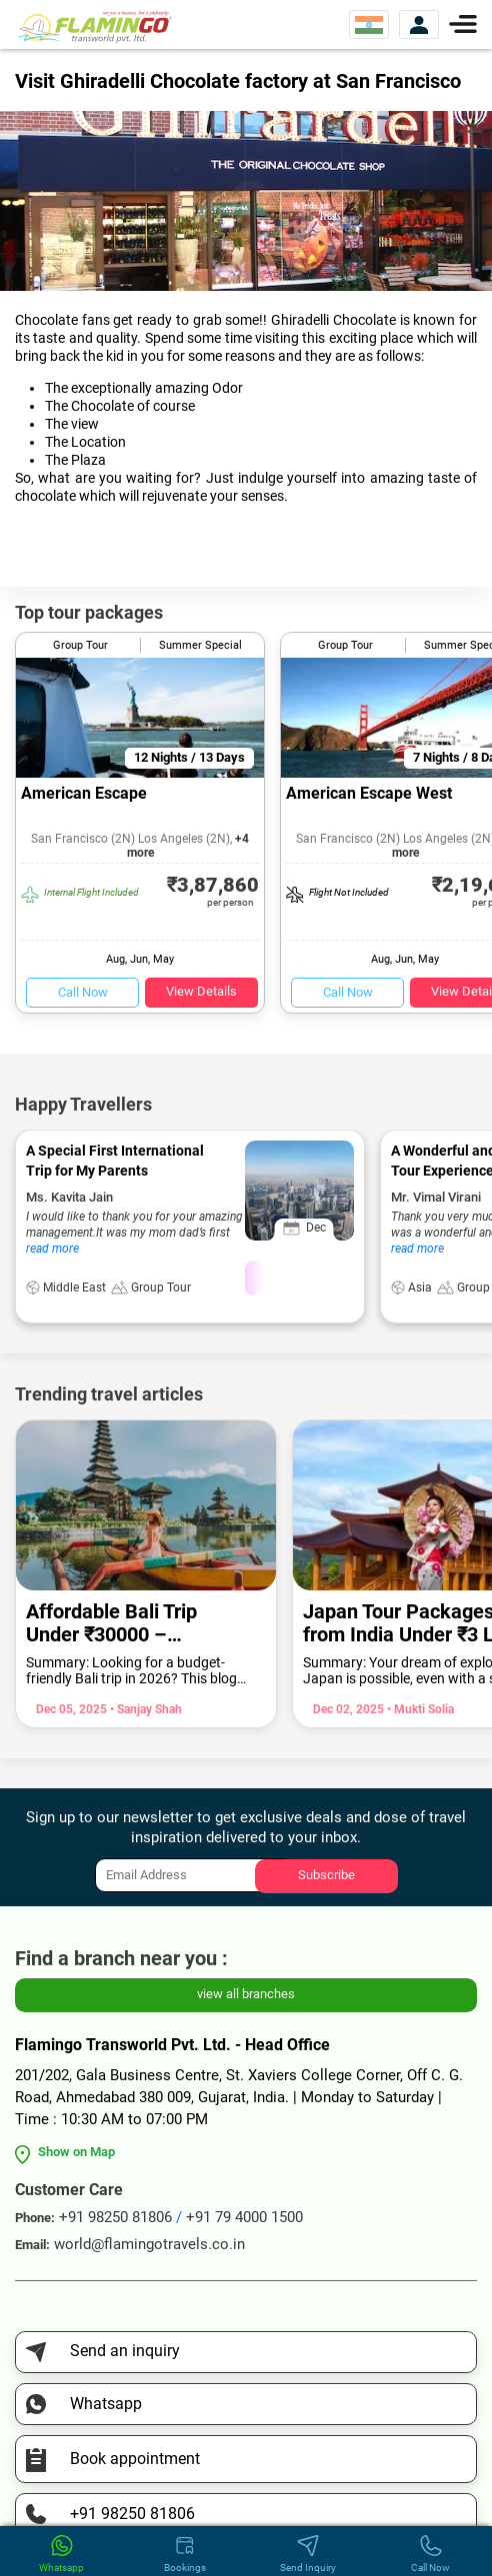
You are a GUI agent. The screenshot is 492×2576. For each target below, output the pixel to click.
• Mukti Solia (419, 1709)
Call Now (83, 992)
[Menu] (463, 22)
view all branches (246, 1993)
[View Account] (419, 24)
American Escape (84, 793)
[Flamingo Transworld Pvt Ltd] (95, 25)
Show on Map (76, 2151)
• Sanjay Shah (144, 1709)
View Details (201, 991)
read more (52, 1249)
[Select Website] (369, 24)
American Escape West (369, 793)
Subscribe (326, 1874)
